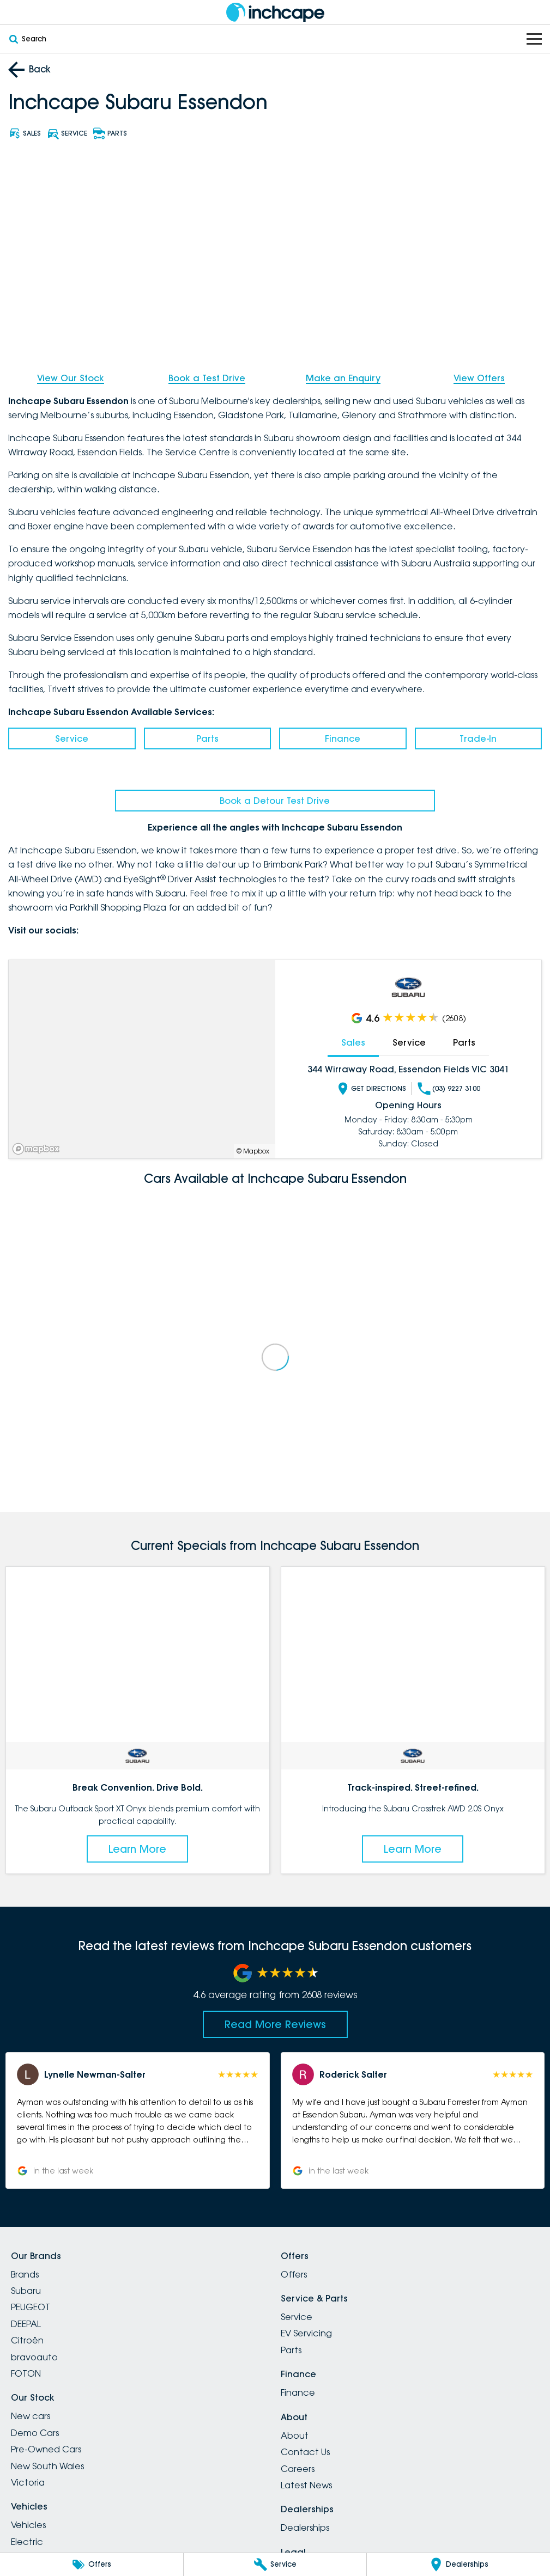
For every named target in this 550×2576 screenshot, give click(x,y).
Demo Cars (35, 2432)
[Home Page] (275, 12)
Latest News (306, 2485)
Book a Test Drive (206, 378)
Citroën (27, 2340)
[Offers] (91, 2564)
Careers (298, 2468)
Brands (25, 2274)
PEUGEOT (30, 2307)
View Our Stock (70, 378)
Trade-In (478, 738)
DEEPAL (26, 2323)
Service (71, 738)
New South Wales (47, 2466)
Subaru (26, 2290)
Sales (353, 1042)
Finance (342, 738)
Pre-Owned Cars (46, 2449)
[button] (137, 2120)
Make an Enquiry (343, 378)
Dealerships (305, 2527)
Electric (27, 2541)
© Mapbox (253, 1151)
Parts (207, 738)
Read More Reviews (275, 2024)
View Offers (479, 378)
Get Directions (371, 1088)
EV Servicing (306, 2333)
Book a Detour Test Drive (275, 800)
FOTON (26, 2373)
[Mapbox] (38, 1149)
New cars (30, 2415)
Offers (294, 2274)
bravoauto (34, 2357)
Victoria (28, 2482)
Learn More (137, 1848)
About (295, 2435)
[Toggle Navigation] (534, 39)
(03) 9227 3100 (449, 1088)
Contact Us (305, 2451)
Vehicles (28, 2524)
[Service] (275, 2564)
